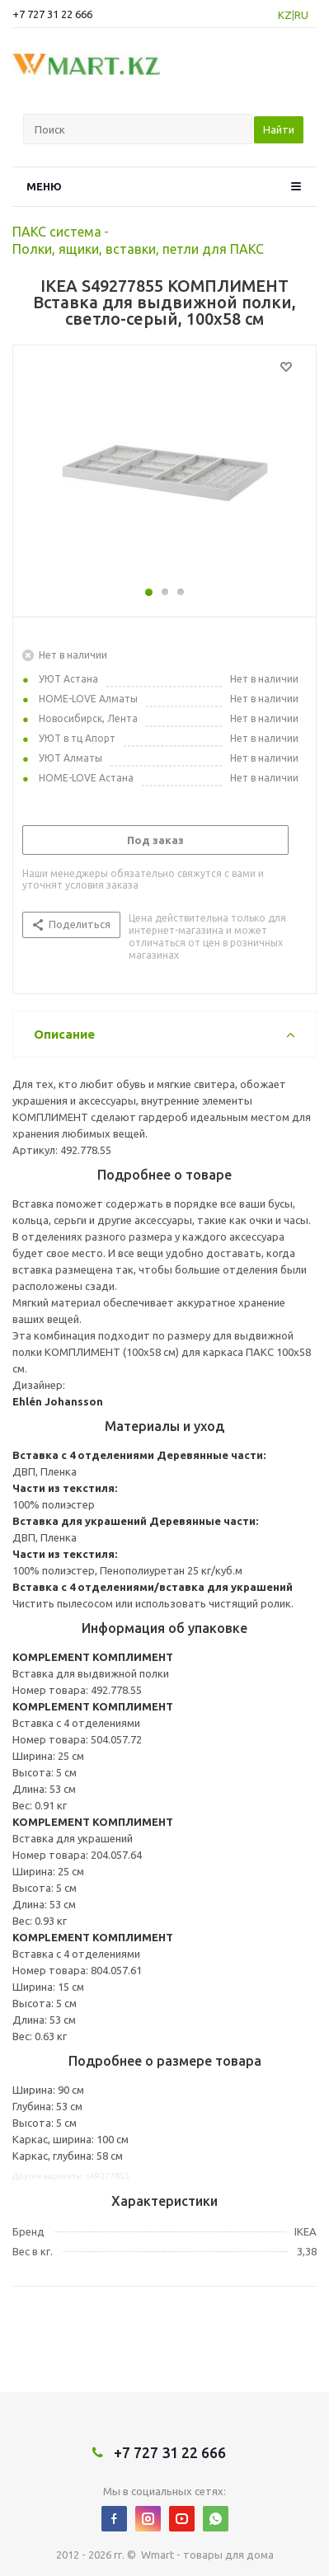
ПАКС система (56, 231)
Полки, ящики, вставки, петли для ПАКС (138, 249)
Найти (278, 129)
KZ (285, 15)
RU (301, 15)
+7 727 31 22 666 (52, 14)
